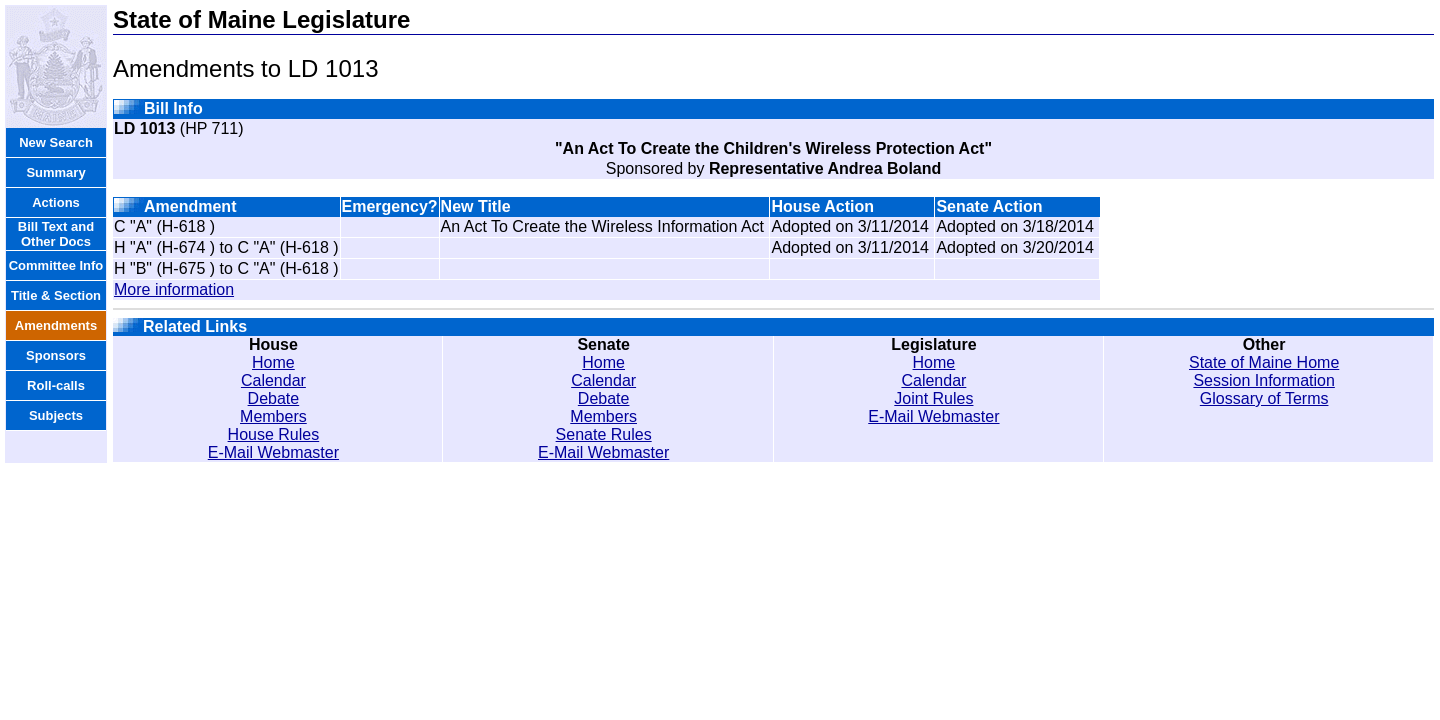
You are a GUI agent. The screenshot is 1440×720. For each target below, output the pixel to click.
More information (174, 289)
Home (273, 362)
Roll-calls (56, 385)
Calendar (273, 380)
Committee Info (56, 265)
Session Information (1263, 380)
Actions (56, 202)
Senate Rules (604, 434)
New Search (56, 142)
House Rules (274, 434)
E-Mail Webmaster (273, 452)
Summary (55, 172)
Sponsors (56, 355)
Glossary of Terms (1264, 398)
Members (273, 416)
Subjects (56, 415)
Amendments (56, 325)
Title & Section (56, 295)
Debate (274, 398)
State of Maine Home (1264, 362)
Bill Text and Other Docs (56, 234)
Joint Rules (933, 398)
